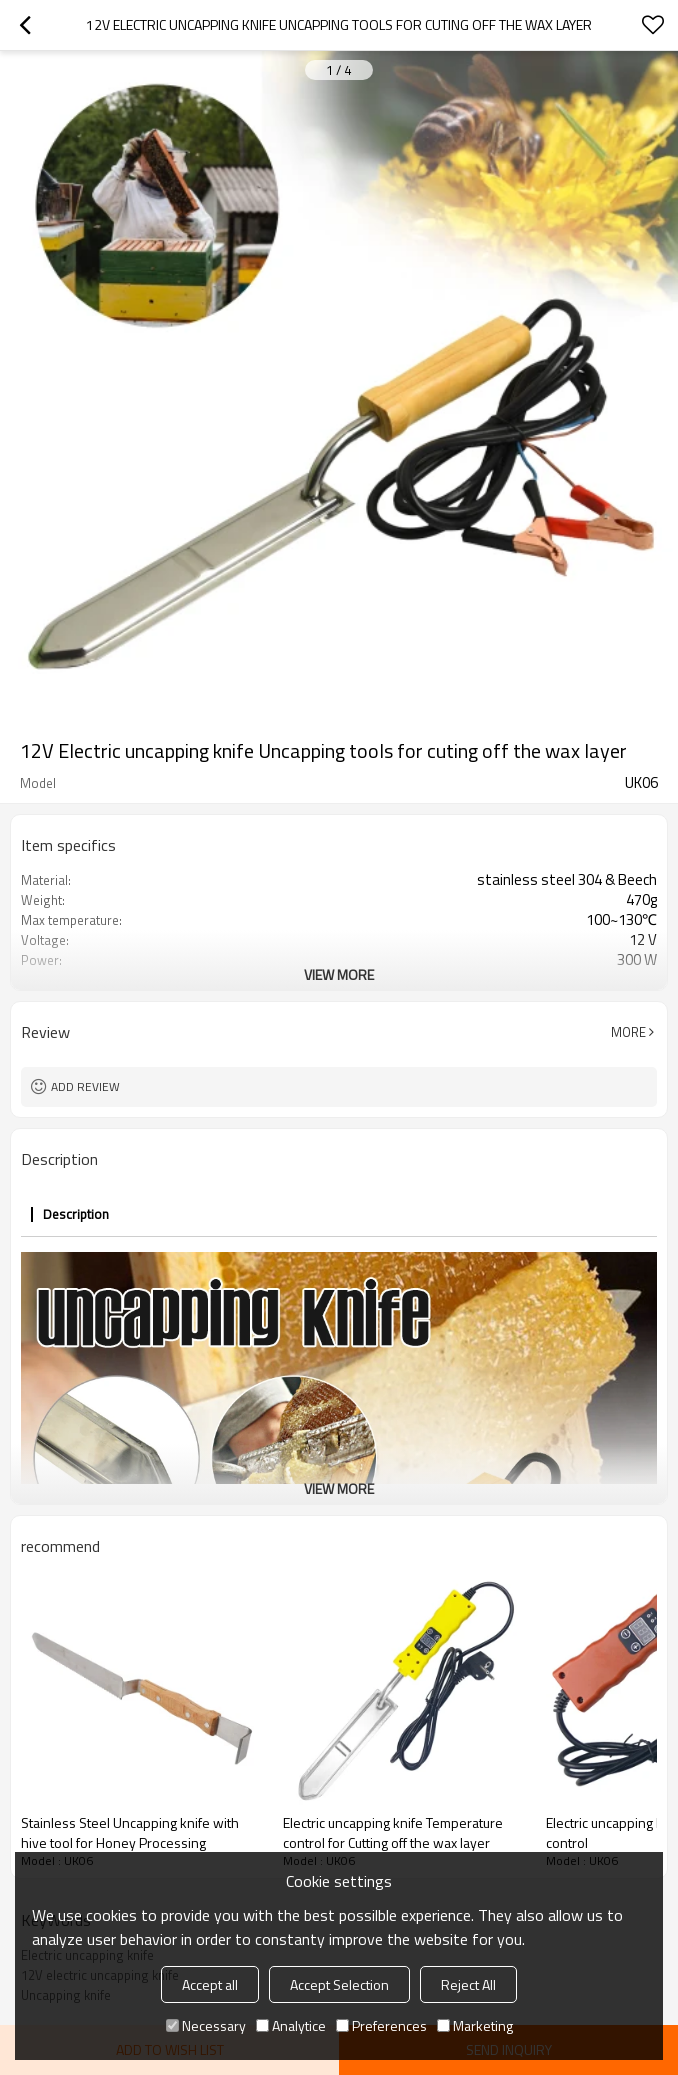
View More (339, 974)
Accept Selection (339, 1984)
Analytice (291, 2025)
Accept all (210, 1984)
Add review (85, 1086)
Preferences (381, 2025)
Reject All (468, 1984)
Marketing (475, 2025)
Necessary (206, 2025)
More (628, 1032)
